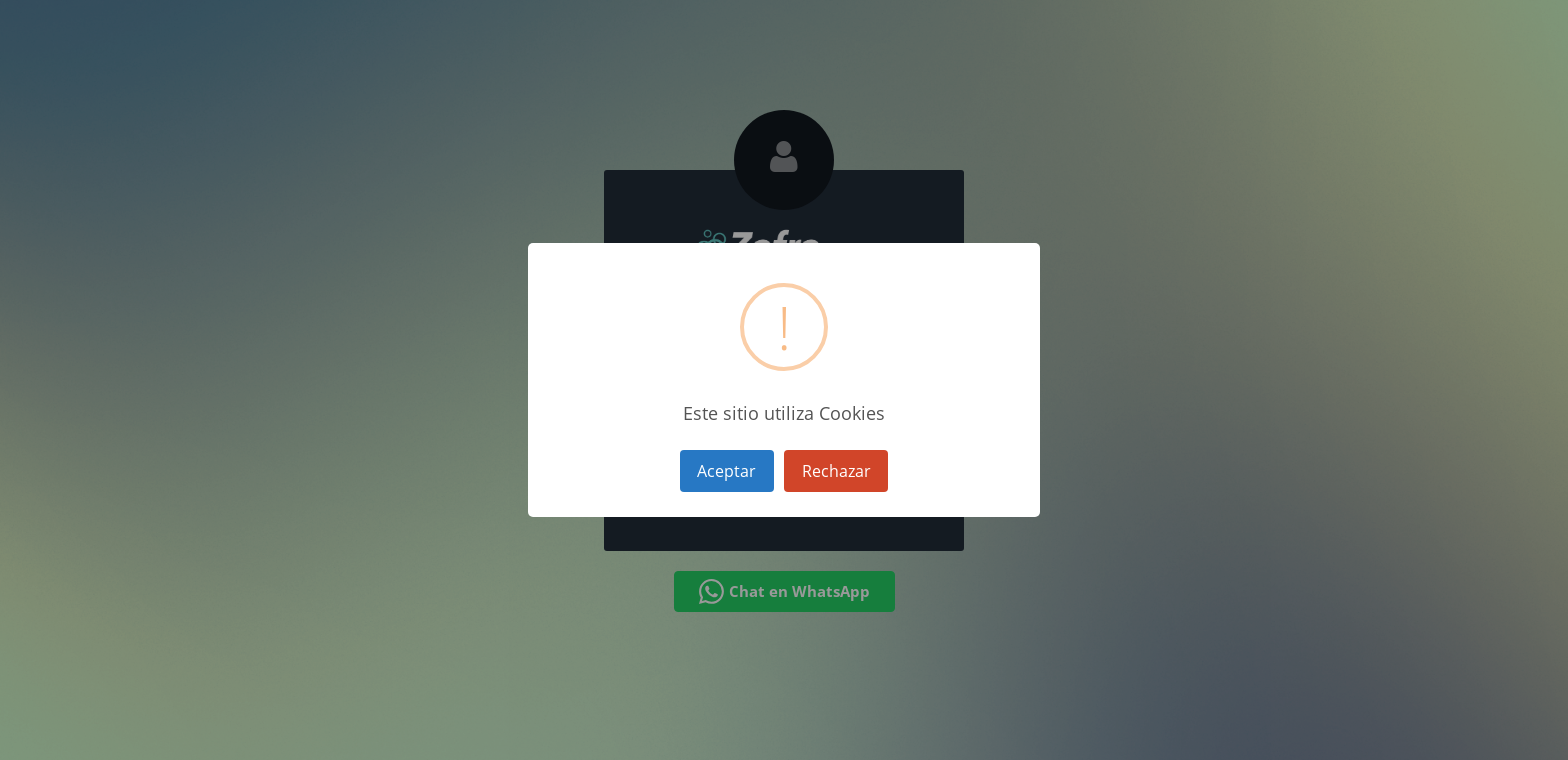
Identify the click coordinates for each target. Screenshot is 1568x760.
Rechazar (836, 471)
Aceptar (726, 471)
